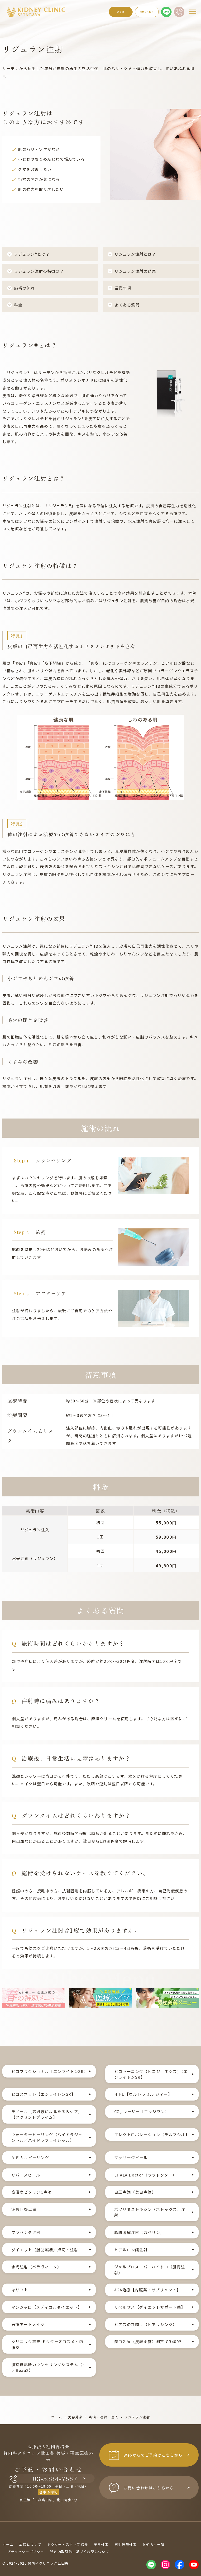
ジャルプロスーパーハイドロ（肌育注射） (150, 2275)
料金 (18, 306)
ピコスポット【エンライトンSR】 (44, 2096)
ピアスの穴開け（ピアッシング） (146, 2331)
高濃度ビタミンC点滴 (32, 2196)
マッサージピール (131, 2160)
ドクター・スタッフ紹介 (68, 2552)
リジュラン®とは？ (32, 254)
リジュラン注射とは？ (135, 254)
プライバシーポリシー (25, 2559)
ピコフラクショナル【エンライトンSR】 (46, 2076)
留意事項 (123, 289)
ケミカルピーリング (30, 2160)
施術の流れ (24, 289)
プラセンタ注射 (26, 2237)
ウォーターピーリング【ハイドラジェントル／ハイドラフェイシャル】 (47, 2140)
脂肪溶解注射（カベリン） (140, 2237)
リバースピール (26, 2178)
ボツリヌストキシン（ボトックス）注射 (150, 2216)
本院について (30, 2552)
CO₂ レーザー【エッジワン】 (142, 2114)
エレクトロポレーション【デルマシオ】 (152, 2137)
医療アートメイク (28, 2331)
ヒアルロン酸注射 (131, 2254)
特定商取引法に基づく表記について (80, 2559)
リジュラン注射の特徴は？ (39, 271)
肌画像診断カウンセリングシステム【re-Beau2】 (48, 2374)
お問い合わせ (147, 11)
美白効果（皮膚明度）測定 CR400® (148, 2348)
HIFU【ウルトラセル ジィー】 (144, 2096)
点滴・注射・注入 (104, 2424)
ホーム (56, 2424)
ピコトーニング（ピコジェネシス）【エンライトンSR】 (151, 2076)
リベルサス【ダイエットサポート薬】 (150, 2313)
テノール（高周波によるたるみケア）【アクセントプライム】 (47, 2116)
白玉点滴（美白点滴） (136, 2196)
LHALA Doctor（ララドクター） (146, 2178)
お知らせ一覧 (154, 2552)
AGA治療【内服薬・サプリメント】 (148, 2296)
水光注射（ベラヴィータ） (37, 2272)
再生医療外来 (126, 2552)
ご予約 (120, 11)
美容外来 (75, 2424)
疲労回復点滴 (24, 2213)
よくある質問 (127, 306)
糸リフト (20, 2296)
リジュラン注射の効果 (135, 271)
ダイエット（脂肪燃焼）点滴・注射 (45, 2254)
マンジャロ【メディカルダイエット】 (47, 2313)
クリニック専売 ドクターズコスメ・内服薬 (48, 2351)
